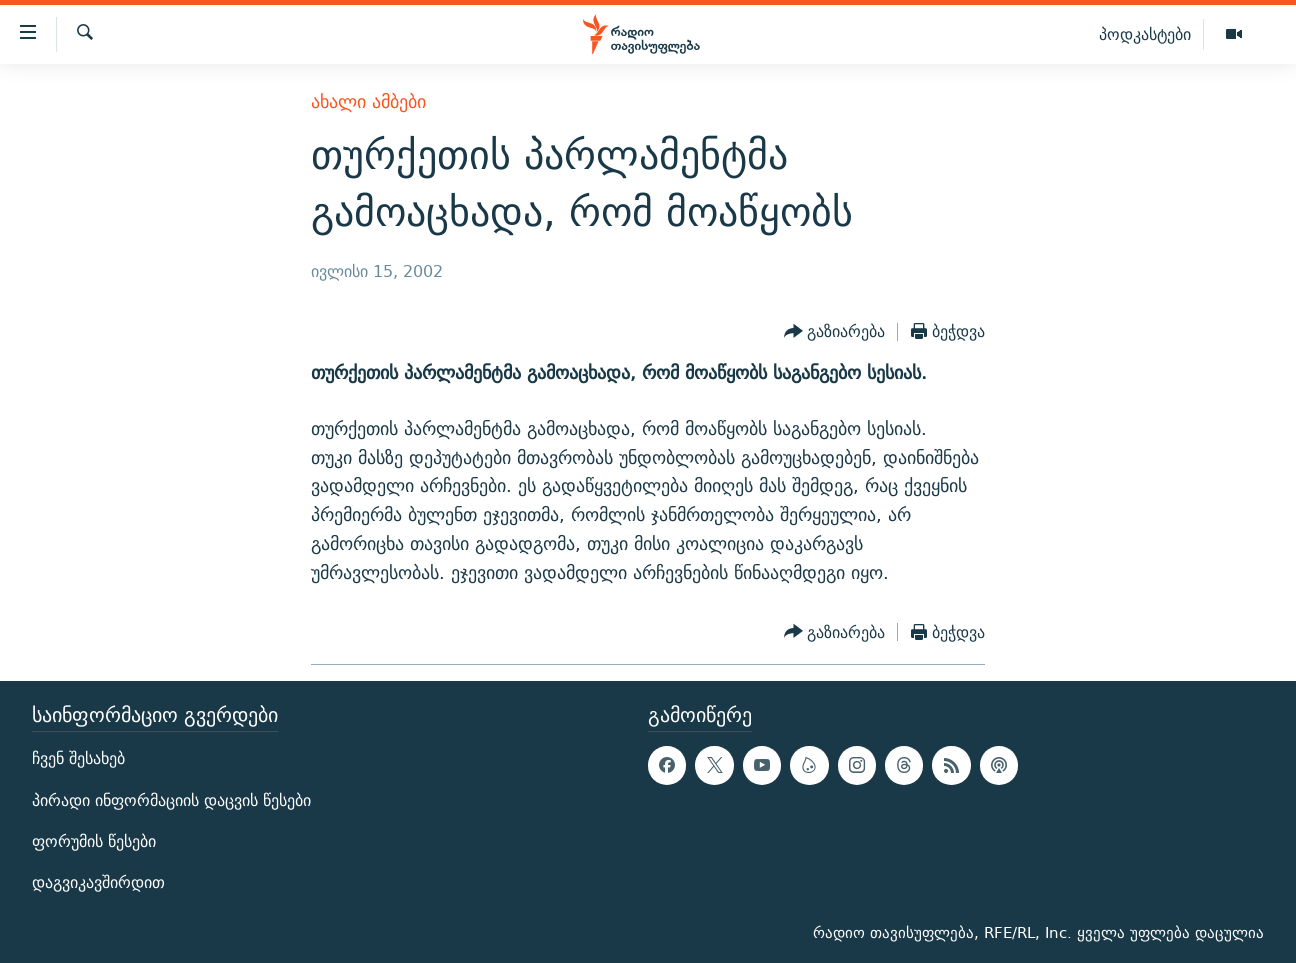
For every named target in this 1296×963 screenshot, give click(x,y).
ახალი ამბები (368, 101)
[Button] (835, 332)
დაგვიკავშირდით (98, 882)
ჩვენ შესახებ (78, 759)
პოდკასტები (1145, 34)
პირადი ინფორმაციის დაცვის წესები (171, 800)
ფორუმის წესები (94, 841)
